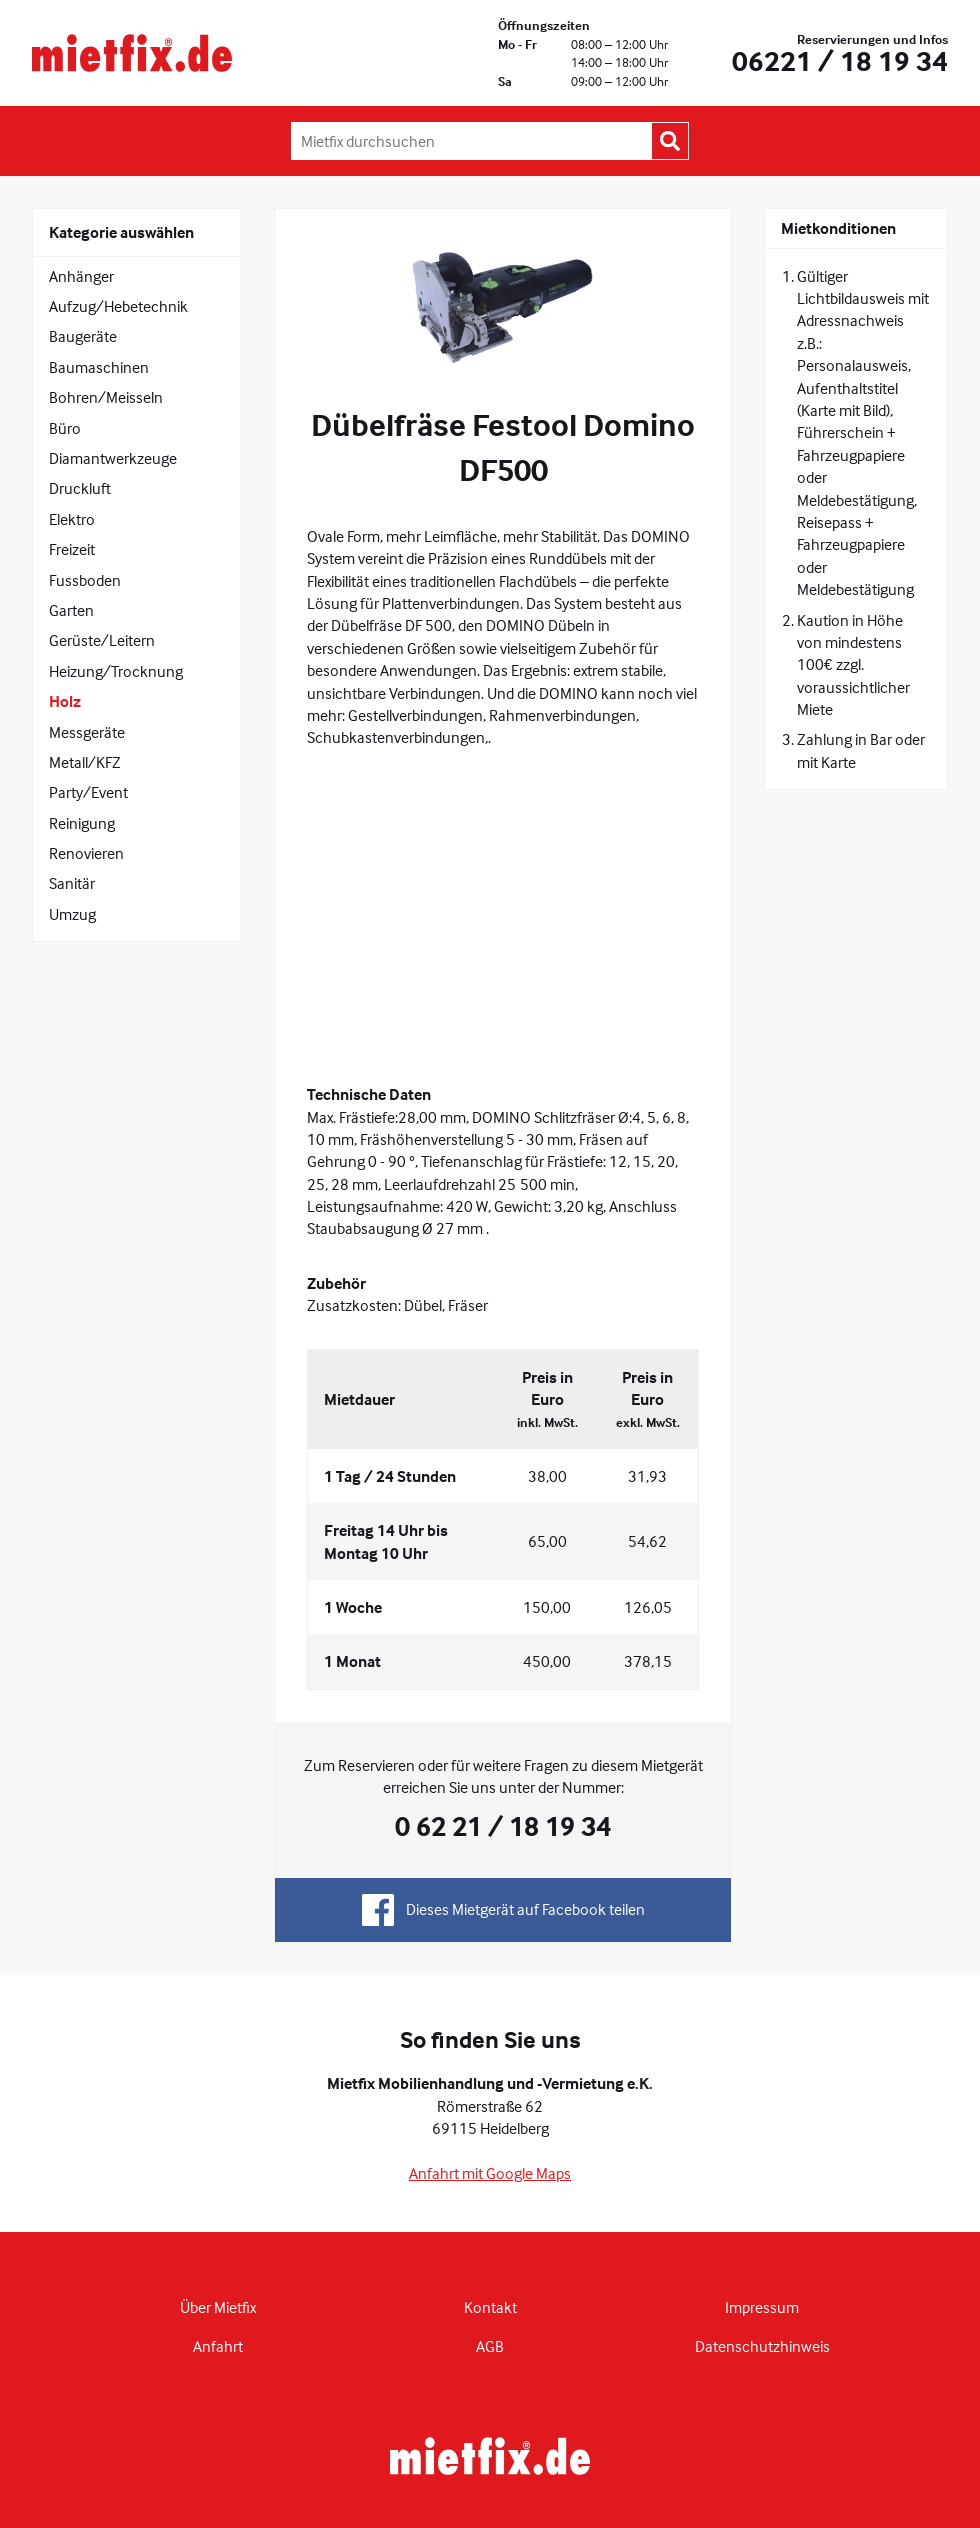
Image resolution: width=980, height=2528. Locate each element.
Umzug (72, 914)
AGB (490, 2346)
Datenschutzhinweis (762, 2346)
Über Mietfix (218, 2307)
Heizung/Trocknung (116, 671)
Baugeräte (83, 336)
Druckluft (80, 488)
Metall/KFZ (85, 762)
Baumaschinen (99, 367)
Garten (71, 610)
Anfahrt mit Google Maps (490, 2173)
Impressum (762, 2307)
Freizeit (72, 549)
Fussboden (85, 580)
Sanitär (72, 883)
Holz (65, 701)
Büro (65, 428)
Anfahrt (218, 2346)
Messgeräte (87, 732)
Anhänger (81, 276)
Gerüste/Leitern (102, 640)
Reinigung (82, 823)
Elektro (72, 519)
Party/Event (88, 792)
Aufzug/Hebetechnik (118, 306)
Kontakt (490, 2307)
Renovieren (86, 853)
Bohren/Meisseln (106, 397)
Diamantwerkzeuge (113, 458)
